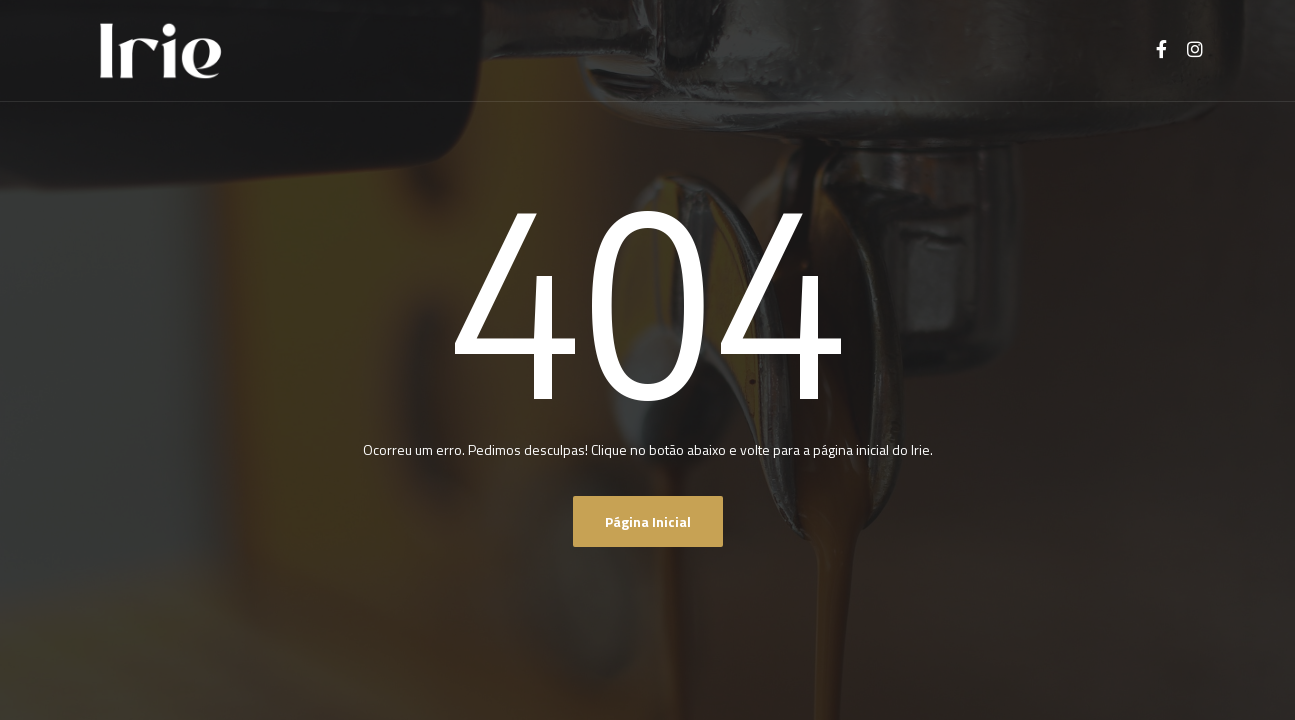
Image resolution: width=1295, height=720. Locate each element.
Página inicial (648, 521)
